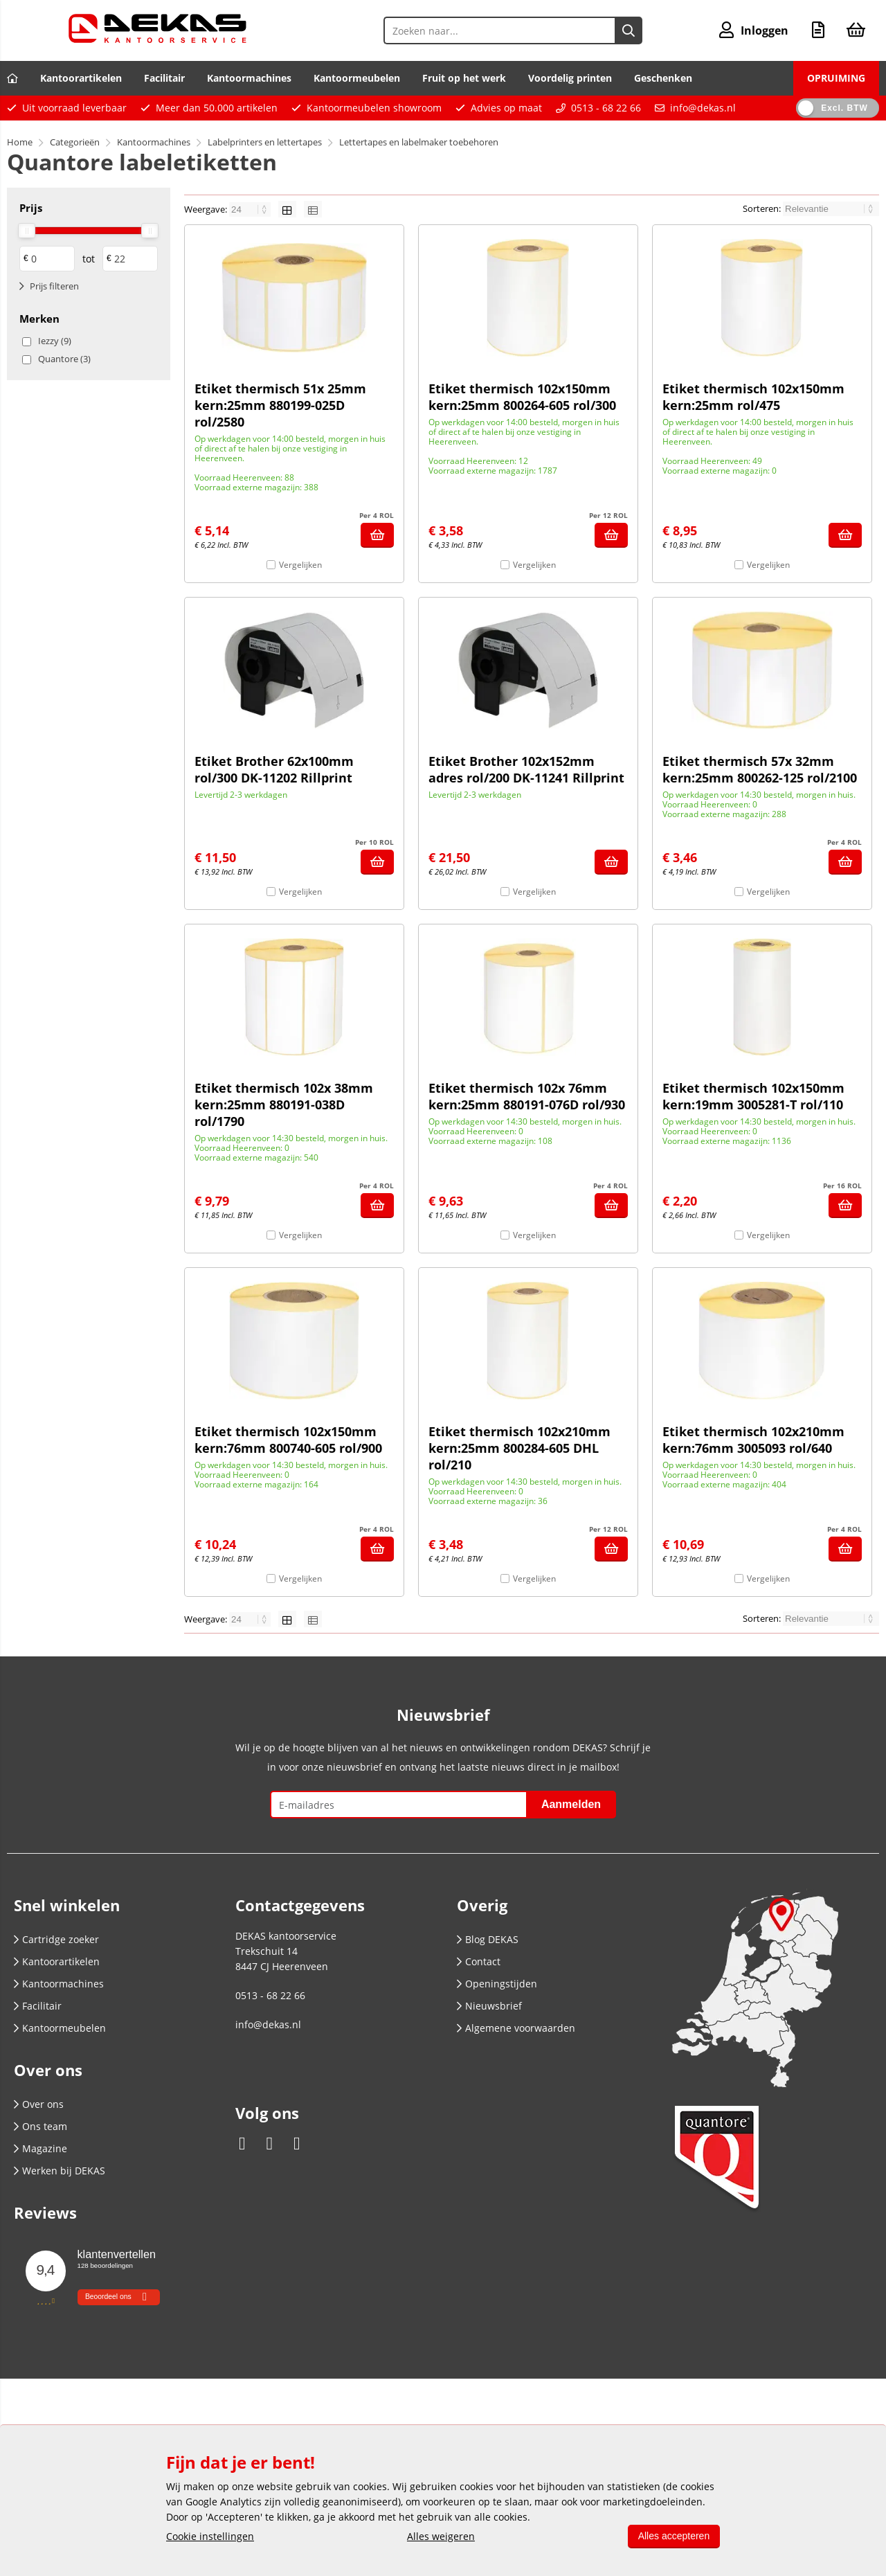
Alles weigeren (440, 2536)
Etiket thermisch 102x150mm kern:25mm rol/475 (753, 396)
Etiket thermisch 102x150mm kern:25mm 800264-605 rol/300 (522, 396)
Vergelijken (300, 565)
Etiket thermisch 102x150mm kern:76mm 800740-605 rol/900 (288, 1439)
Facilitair (164, 77)
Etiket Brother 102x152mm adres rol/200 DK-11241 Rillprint (526, 769)
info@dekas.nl (703, 107)
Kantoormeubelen (357, 77)
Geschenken (663, 77)
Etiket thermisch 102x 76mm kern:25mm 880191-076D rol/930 (526, 1096)
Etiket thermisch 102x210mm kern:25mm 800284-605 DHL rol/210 (519, 1448)
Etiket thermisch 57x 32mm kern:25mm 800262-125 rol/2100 (759, 769)
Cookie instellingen (210, 2536)
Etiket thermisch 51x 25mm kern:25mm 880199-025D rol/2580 (280, 405)
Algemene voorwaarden (516, 2027)
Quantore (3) (64, 358)
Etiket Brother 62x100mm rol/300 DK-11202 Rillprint (274, 769)
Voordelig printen (570, 77)
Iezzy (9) (54, 340)
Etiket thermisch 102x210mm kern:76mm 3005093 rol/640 (753, 1439)
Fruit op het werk (464, 77)
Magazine (40, 2148)
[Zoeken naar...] (628, 30)
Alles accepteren (673, 2535)
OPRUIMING (836, 77)
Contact (478, 1961)
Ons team (40, 2126)
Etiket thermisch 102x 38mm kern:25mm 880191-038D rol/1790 (284, 1104)
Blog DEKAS (487, 1939)
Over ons (39, 2104)
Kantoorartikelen (81, 77)
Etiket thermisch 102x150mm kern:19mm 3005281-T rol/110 (753, 1096)
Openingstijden (497, 1983)
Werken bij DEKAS (59, 2170)
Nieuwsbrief (489, 2005)
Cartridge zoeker (56, 1939)
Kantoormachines (249, 77)
